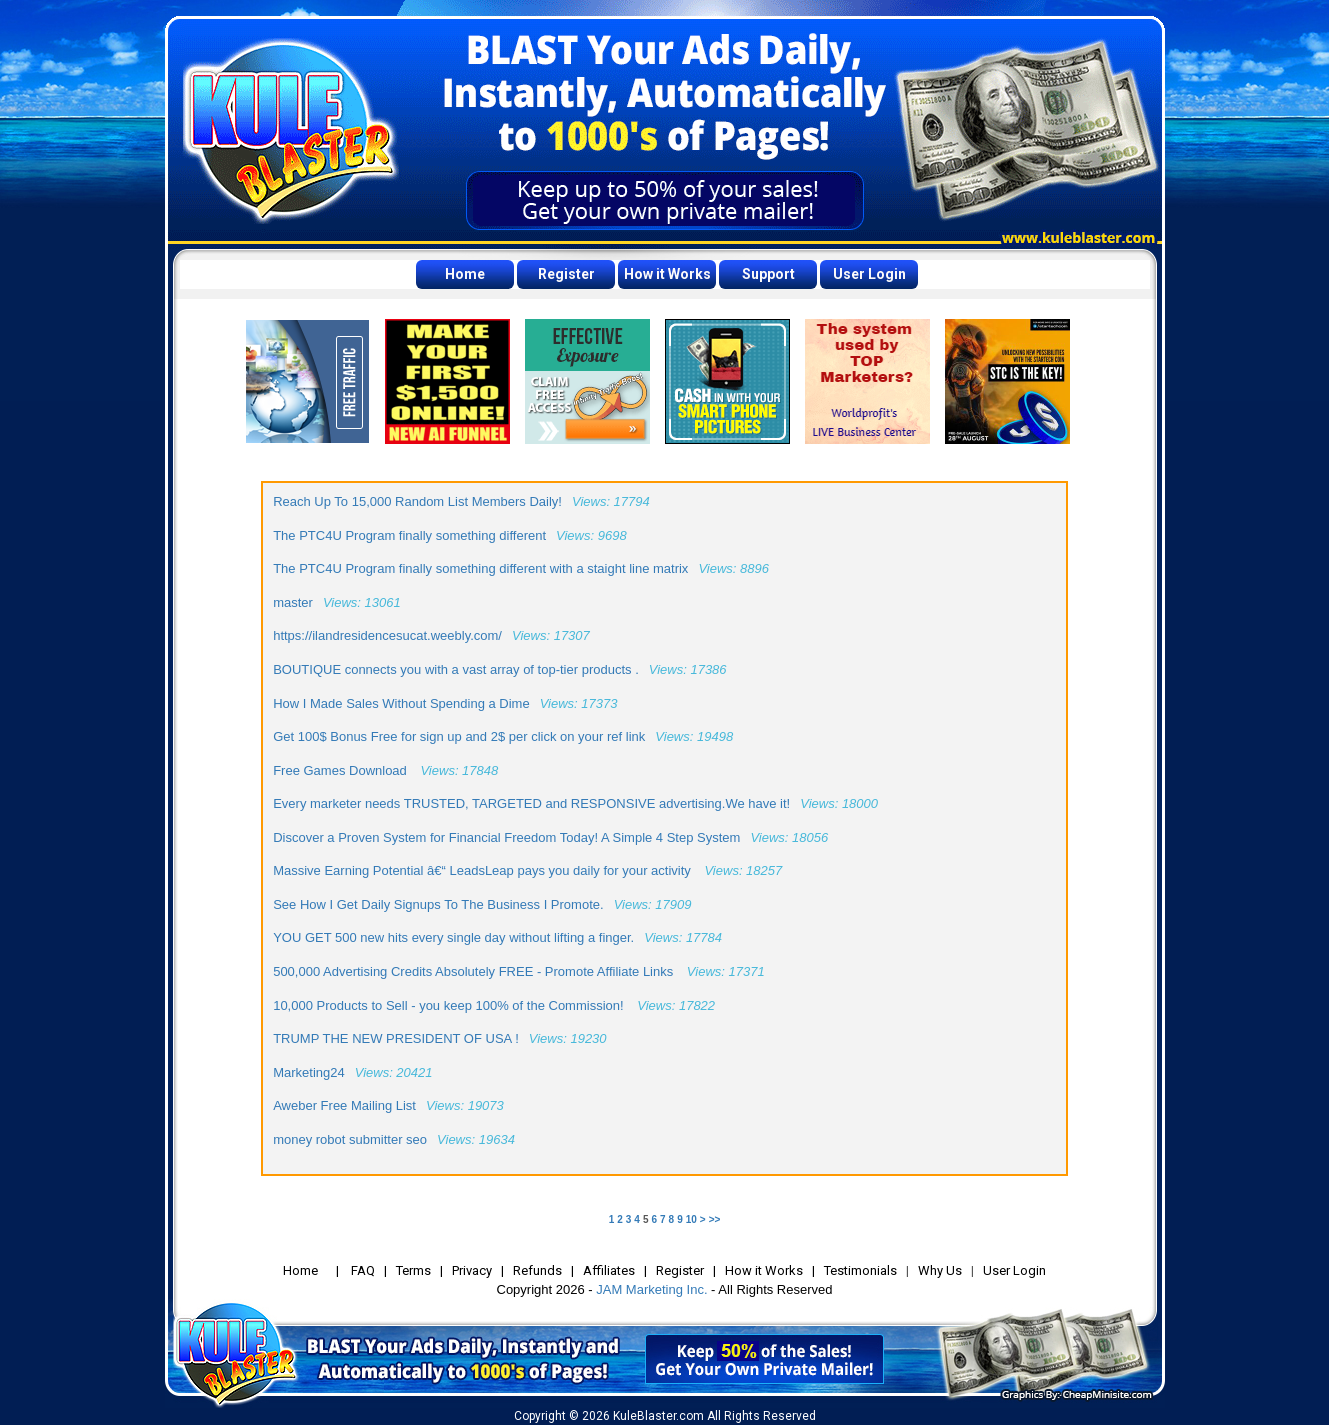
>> (715, 1219)
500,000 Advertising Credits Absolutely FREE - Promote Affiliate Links (475, 971)
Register (566, 274)
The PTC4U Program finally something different (409, 535)
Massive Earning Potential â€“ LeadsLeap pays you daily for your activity (483, 870)
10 (691, 1219)
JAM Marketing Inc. (651, 1289)
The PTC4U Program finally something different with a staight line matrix (480, 568)
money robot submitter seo (350, 1139)
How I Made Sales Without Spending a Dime (401, 703)
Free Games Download (341, 770)
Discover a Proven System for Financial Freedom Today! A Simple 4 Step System (506, 837)
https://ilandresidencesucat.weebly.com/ (387, 635)
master (293, 602)
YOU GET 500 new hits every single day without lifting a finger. (453, 937)
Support (768, 274)
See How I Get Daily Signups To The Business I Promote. (438, 904)
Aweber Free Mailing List (344, 1105)
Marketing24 (309, 1072)
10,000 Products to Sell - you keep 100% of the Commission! (450, 1005)
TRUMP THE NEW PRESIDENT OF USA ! (396, 1038)
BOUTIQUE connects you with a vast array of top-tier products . (456, 669)
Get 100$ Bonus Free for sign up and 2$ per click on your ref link (459, 736)
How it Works (667, 274)
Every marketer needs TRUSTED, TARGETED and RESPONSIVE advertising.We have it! (531, 803)
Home (465, 274)
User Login (869, 274)
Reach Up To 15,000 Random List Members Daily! (417, 501)
